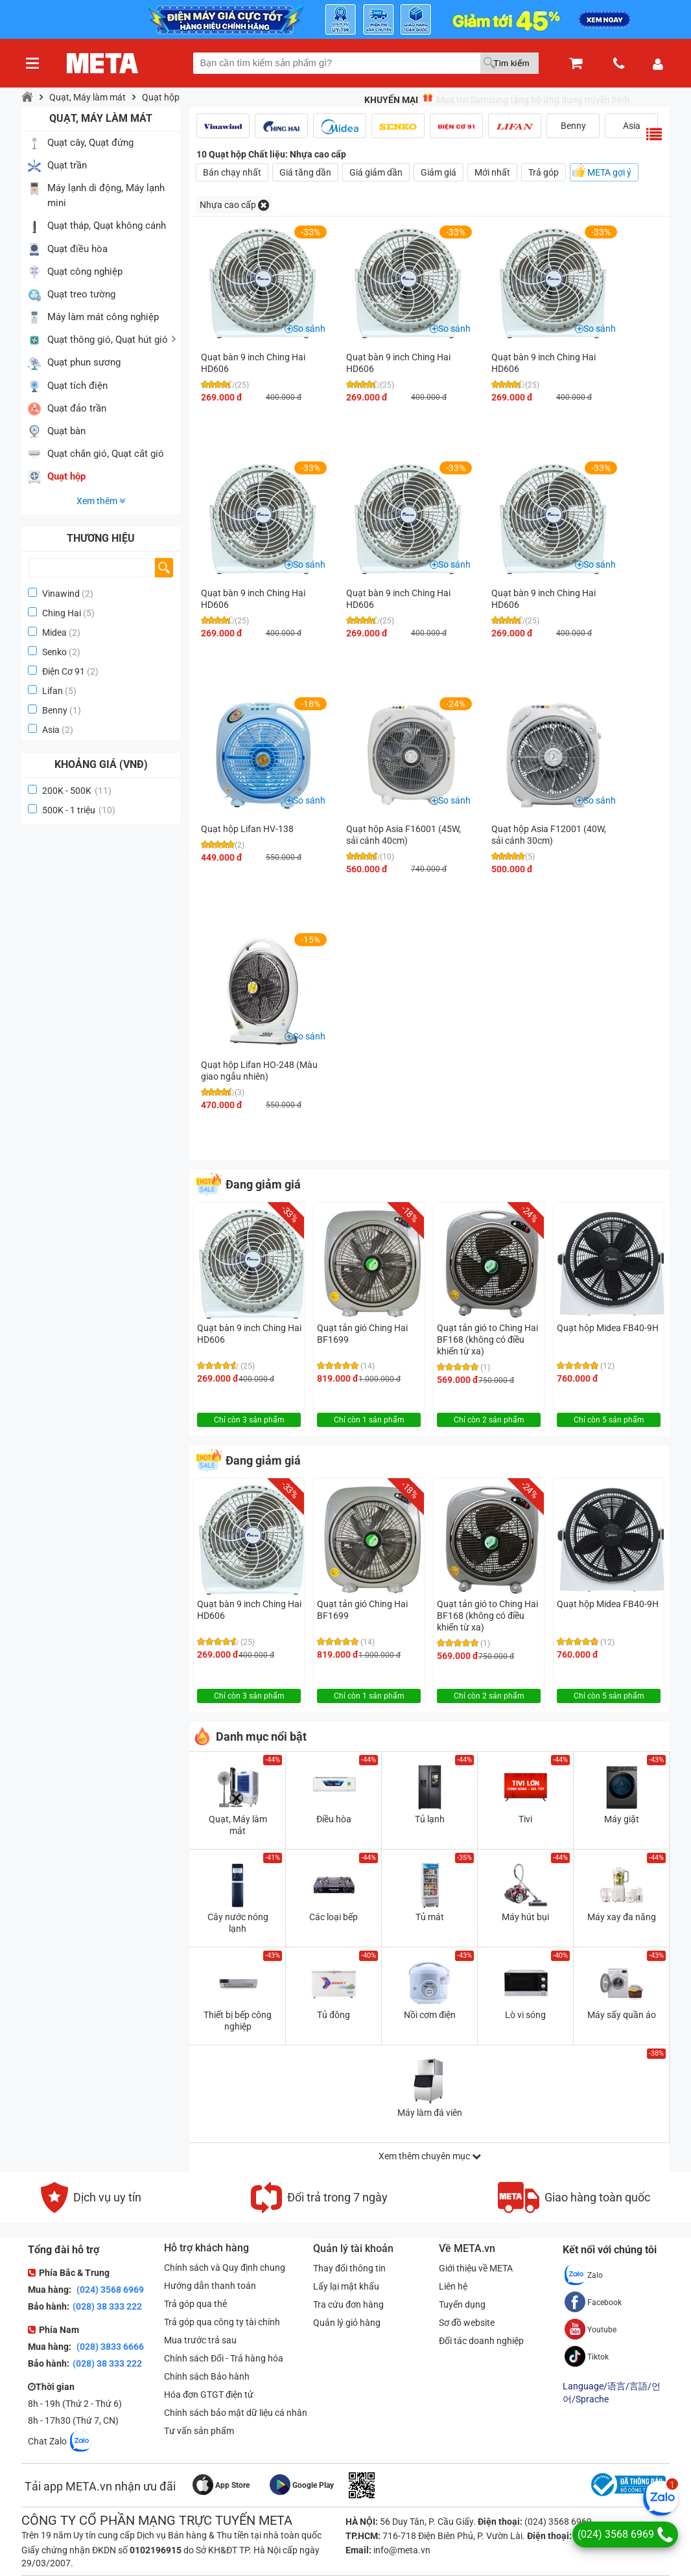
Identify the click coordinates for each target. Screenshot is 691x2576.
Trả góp (543, 172)
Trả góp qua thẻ (195, 2304)
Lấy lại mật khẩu (346, 2286)
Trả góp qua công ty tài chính (222, 2322)
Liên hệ (453, 2286)
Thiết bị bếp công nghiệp (238, 2021)
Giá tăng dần (305, 172)
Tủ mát (430, 1917)
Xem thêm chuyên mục (430, 2156)
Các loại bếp (333, 1917)
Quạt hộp (161, 97)
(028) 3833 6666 (109, 2346)
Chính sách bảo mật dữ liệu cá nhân (235, 2413)
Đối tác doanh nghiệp (481, 2341)
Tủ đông (333, 2015)
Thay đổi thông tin (349, 2268)
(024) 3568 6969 (109, 2289)
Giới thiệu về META (476, 2268)
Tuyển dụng (462, 2304)
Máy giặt (621, 1819)
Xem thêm (100, 501)
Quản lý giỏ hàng (347, 2322)
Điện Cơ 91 (63, 671)
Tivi (525, 1819)
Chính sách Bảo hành (207, 2376)
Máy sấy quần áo (621, 2015)
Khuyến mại (391, 100)
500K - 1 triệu (78, 810)
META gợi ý (609, 172)
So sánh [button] (309, 328)
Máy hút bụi (525, 1917)
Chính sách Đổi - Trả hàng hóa (223, 2358)
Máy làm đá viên (429, 2112)
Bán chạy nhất (232, 172)
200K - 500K (76, 790)
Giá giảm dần (376, 172)
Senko (54, 652)
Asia (51, 730)
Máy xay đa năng (621, 1917)
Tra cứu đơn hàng (348, 2304)
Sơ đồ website (467, 2322)
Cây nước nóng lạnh (237, 1923)
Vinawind (61, 593)
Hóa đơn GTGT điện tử (208, 2394)
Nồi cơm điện (430, 2015)
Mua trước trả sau (200, 2340)
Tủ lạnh (430, 1819)
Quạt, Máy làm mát (87, 97)
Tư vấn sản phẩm (199, 2431)
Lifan (52, 691)
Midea (54, 632)
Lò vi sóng (525, 2015)
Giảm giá (438, 172)
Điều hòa (333, 1819)
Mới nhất (492, 172)
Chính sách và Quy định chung (224, 2267)
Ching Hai (61, 613)
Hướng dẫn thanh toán (210, 2285)
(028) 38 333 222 (107, 2306)
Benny (54, 710)
